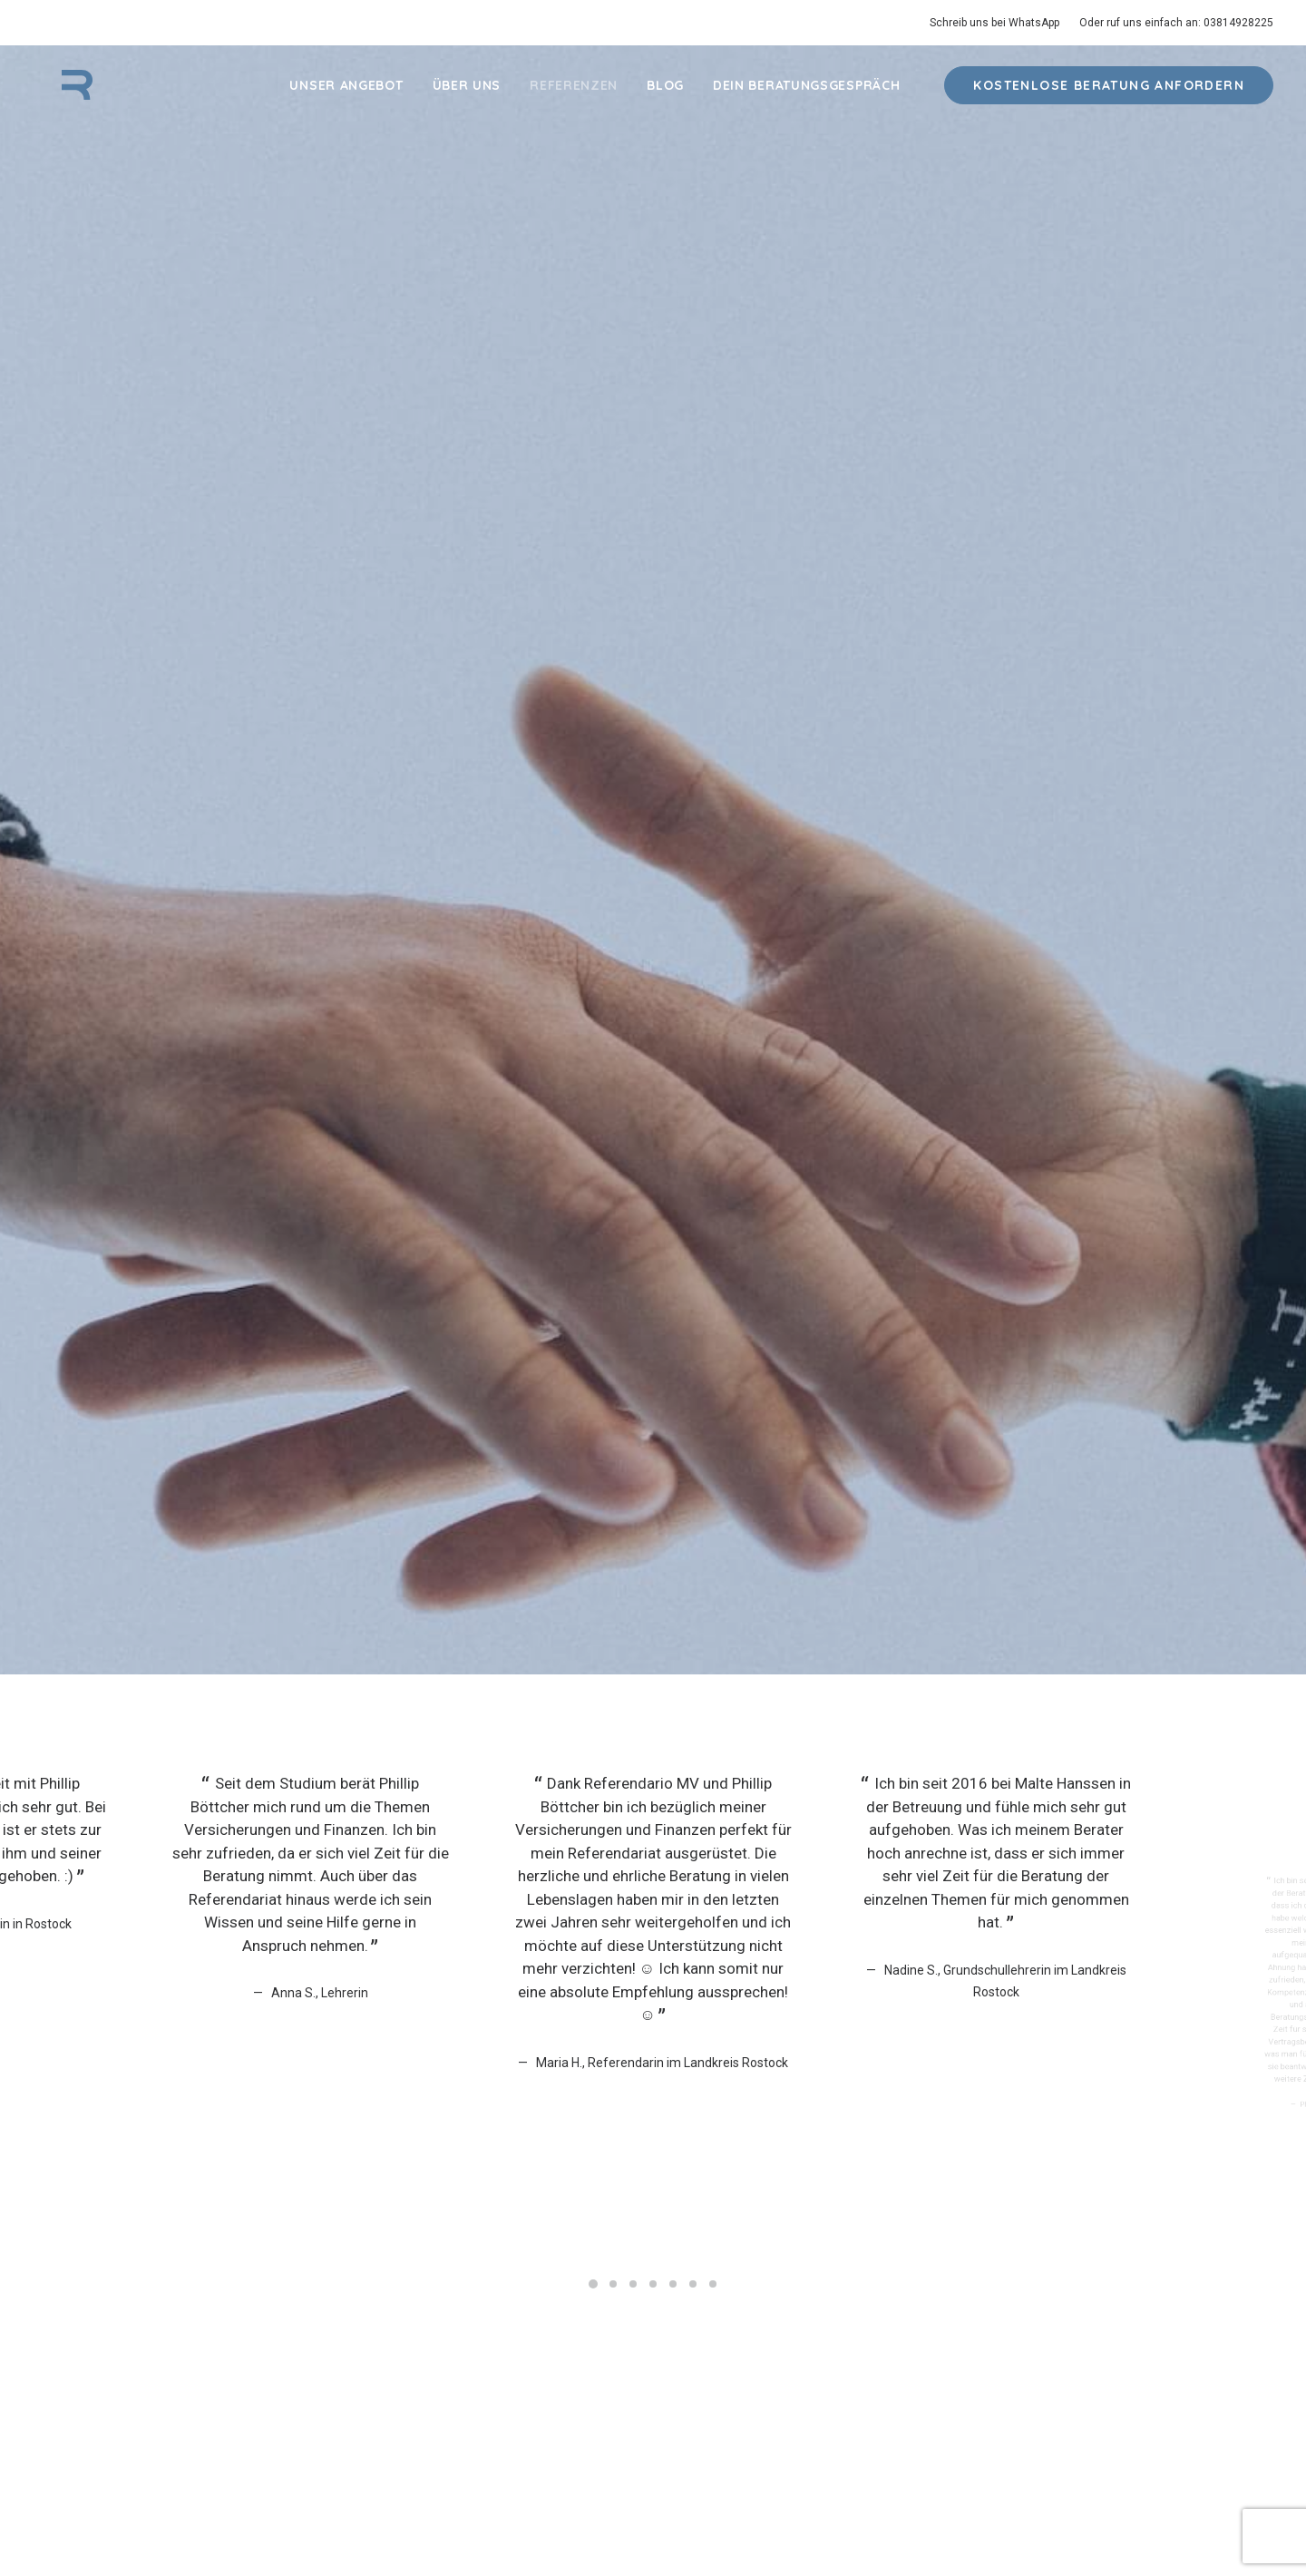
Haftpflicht (199, 2256)
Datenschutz (670, 2519)
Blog (665, 97)
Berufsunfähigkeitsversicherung (262, 2313)
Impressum (740, 2519)
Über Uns (467, 97)
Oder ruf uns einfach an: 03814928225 (1176, 22)
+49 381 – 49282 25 (1017, 2280)
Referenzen (574, 97)
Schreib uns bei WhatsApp (994, 22)
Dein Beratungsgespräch (806, 97)
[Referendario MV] (60, 97)
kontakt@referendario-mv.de (1043, 2256)
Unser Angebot (346, 97)
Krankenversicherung (230, 2285)
